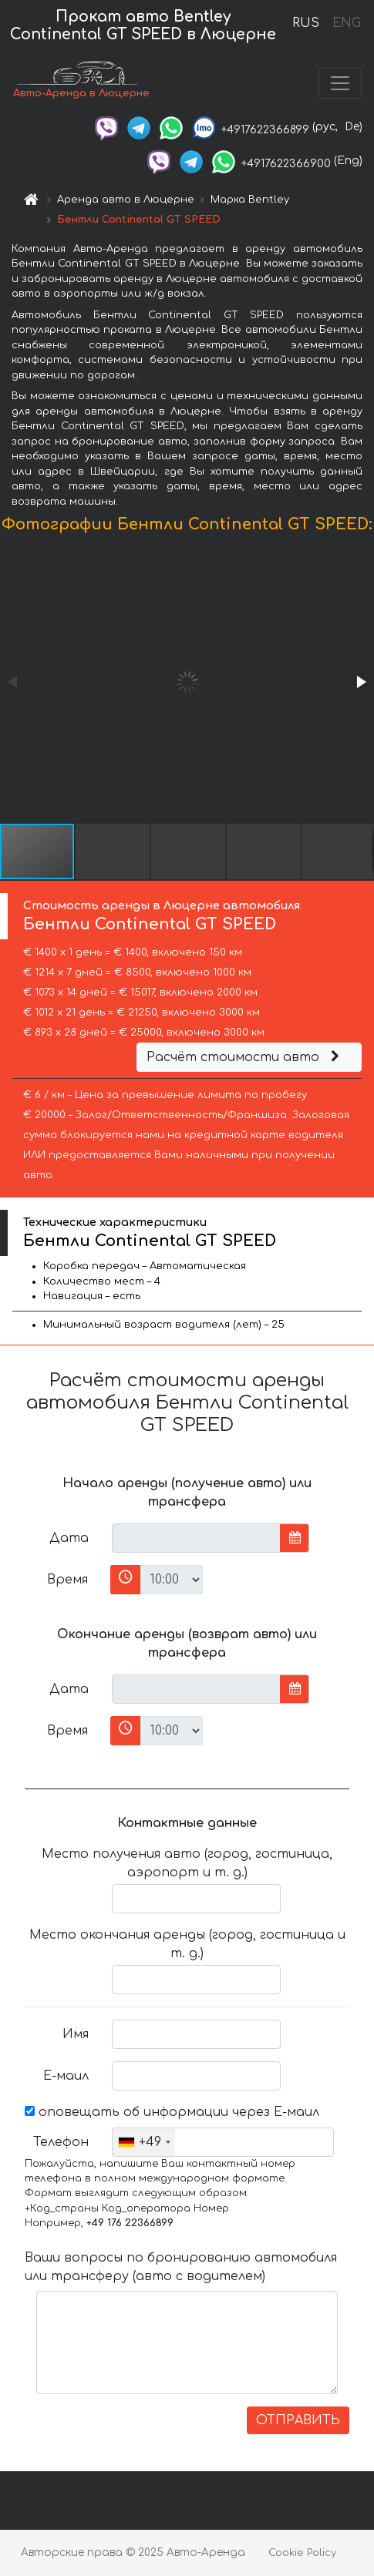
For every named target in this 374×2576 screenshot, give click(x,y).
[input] (196, 1538)
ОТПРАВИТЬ (298, 2420)
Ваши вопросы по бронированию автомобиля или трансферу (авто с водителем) (181, 2267)
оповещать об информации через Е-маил (172, 2112)
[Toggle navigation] (340, 83)
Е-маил (66, 2076)
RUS (305, 23)
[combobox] (144, 2142)
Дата (69, 1538)
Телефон (61, 2142)
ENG (346, 23)
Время (67, 1580)
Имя (75, 2034)
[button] (360, 682)
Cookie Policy (302, 2552)
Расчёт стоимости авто (245, 1057)
